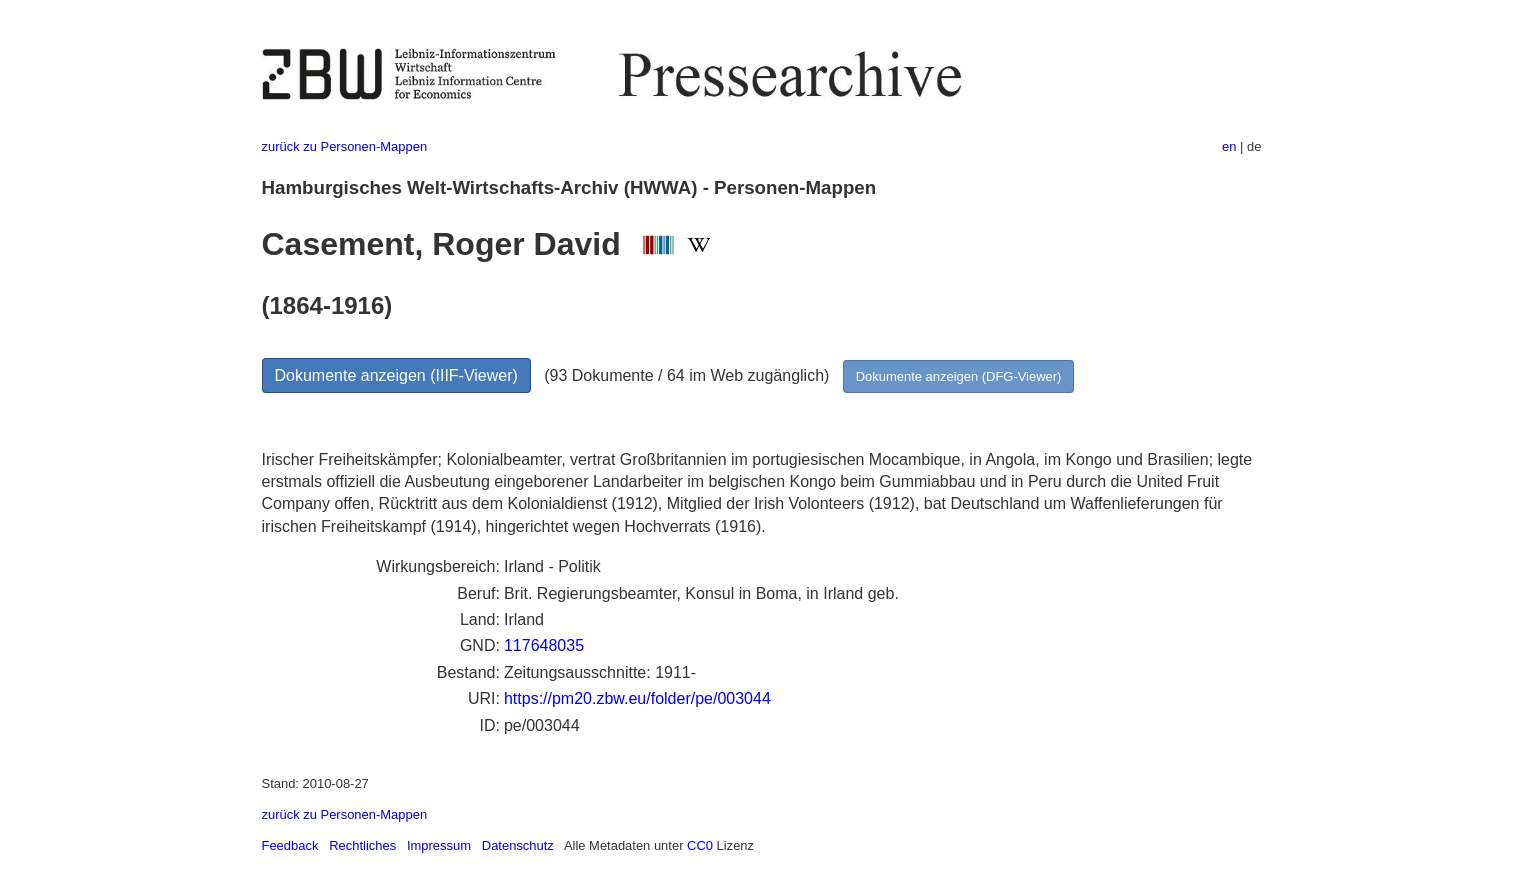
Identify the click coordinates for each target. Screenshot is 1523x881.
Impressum (439, 845)
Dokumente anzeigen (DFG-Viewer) (959, 376)
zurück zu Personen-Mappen (345, 146)
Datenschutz (518, 845)
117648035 (544, 645)
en (1229, 146)
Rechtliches (362, 845)
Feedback (290, 845)
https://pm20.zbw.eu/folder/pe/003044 (637, 698)
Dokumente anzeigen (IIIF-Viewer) (396, 375)
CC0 (700, 845)
